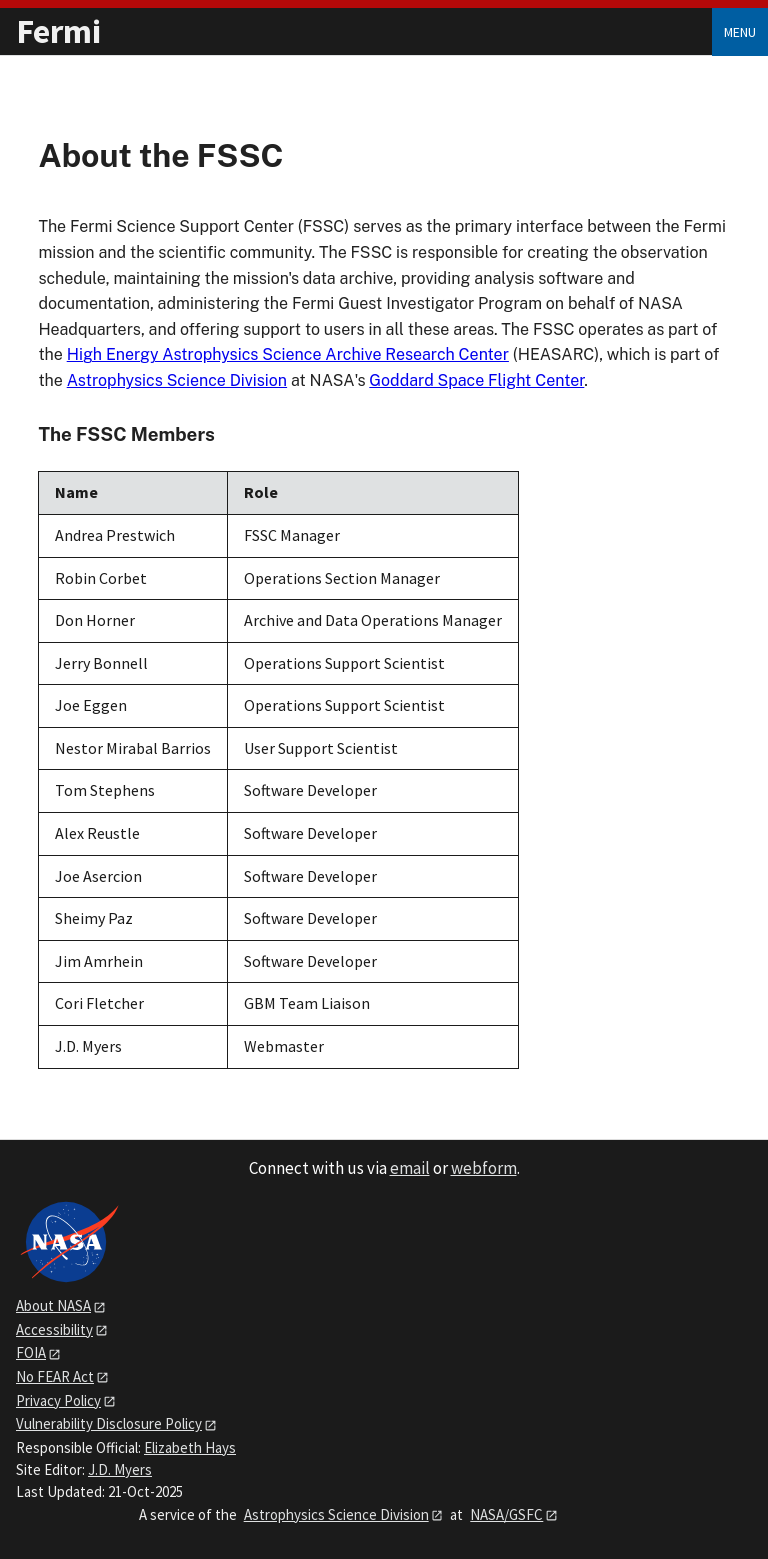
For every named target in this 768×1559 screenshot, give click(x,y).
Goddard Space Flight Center (476, 380)
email (410, 1168)
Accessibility (54, 1329)
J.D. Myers (120, 1469)
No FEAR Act (55, 1376)
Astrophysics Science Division (177, 380)
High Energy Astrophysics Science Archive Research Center (288, 354)
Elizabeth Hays (190, 1447)
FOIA (31, 1352)
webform (484, 1168)
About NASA (53, 1305)
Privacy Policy (58, 1400)
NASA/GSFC (506, 1514)
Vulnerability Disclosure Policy (109, 1423)
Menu (740, 32)
